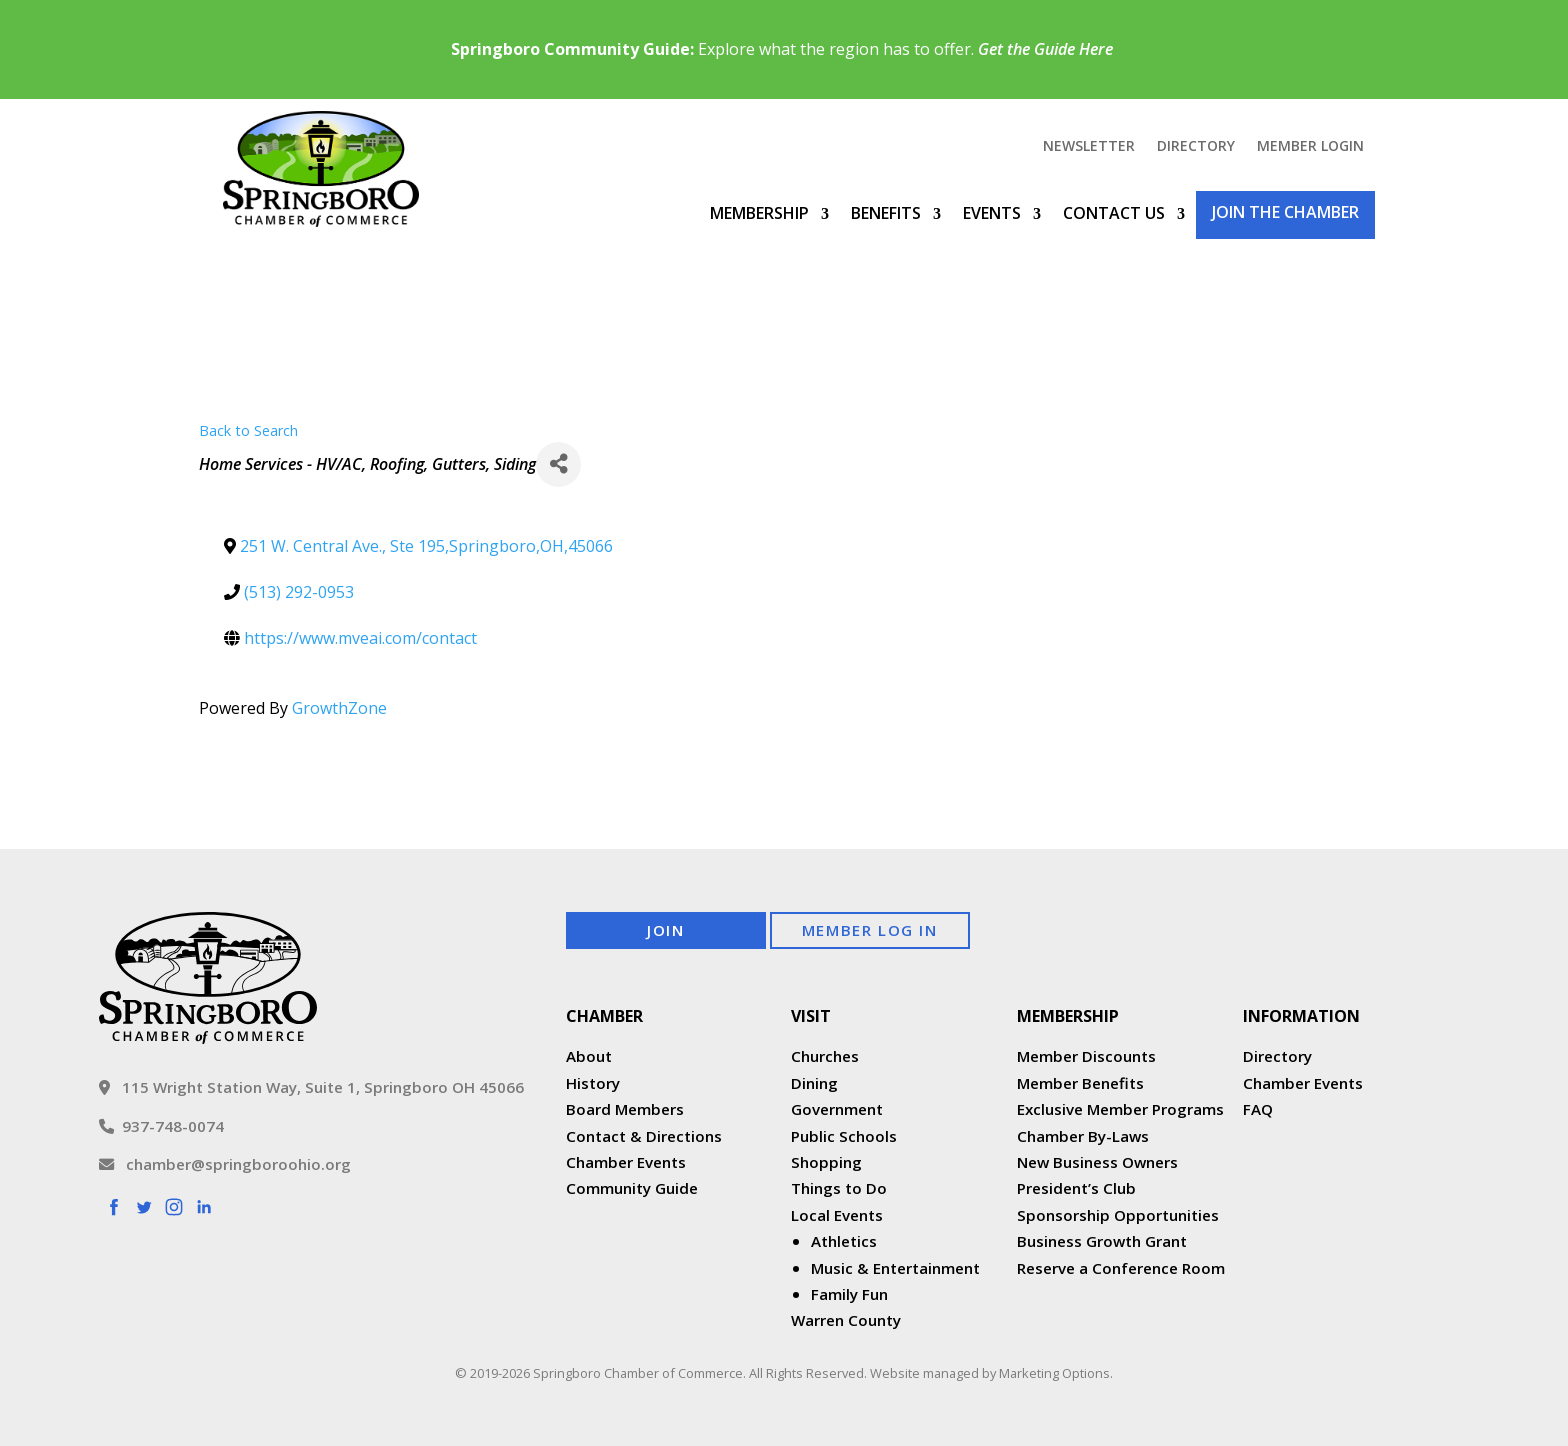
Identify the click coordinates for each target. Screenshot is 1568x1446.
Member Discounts (1086, 1056)
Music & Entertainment (895, 1268)
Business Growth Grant (1104, 1241)
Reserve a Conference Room (1121, 1268)
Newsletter (1089, 147)
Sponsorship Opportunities (1118, 1215)
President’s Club (1076, 1188)
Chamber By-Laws (1083, 1136)
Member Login (1310, 147)
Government (837, 1109)
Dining (814, 1083)
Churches (825, 1056)
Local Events (837, 1215)
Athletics (844, 1241)
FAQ (1258, 1109)
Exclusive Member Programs (1120, 1109)
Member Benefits (1080, 1083)
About (589, 1056)
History (593, 1083)
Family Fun (849, 1294)
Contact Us (1114, 213)
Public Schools (844, 1136)
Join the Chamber (1285, 212)
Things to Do (839, 1188)
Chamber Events (626, 1162)
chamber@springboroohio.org (225, 1164)
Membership (759, 213)
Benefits (886, 213)
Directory (1196, 147)
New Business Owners (1097, 1162)
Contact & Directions (644, 1136)
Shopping (826, 1162)
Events (992, 213)
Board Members (625, 1109)
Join (665, 930)
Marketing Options (1054, 1373)
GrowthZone (339, 708)
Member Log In (870, 930)
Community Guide (632, 1188)
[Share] (558, 464)
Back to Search (248, 430)
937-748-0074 (161, 1126)
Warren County (846, 1320)
